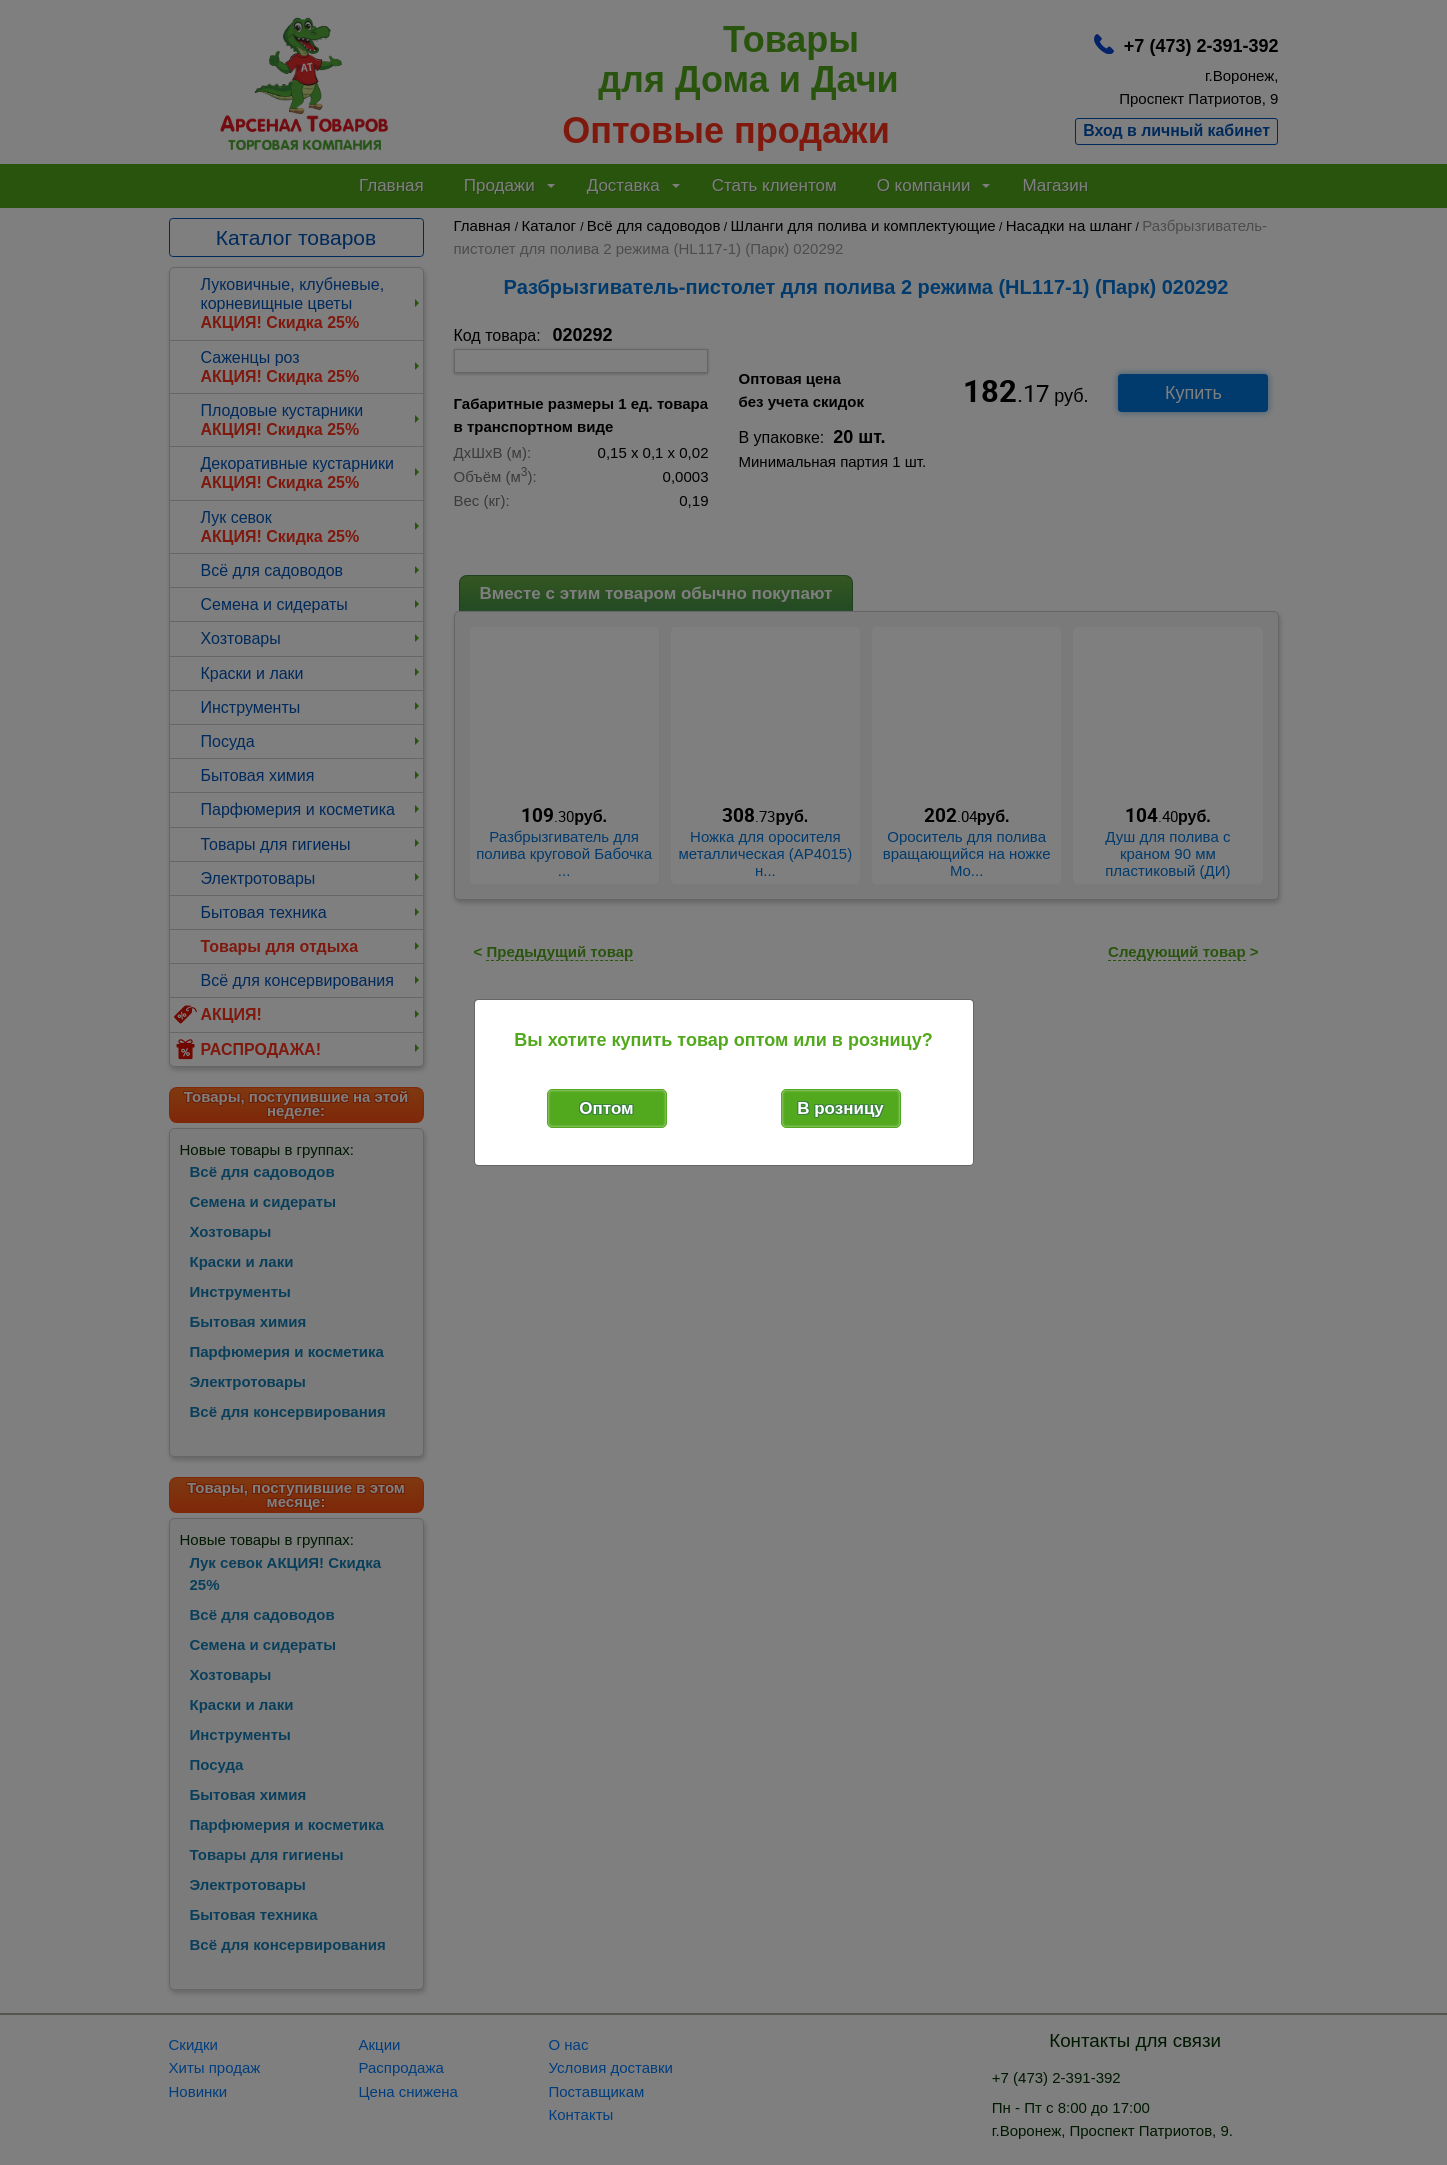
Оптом (606, 1108)
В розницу (840, 1108)
